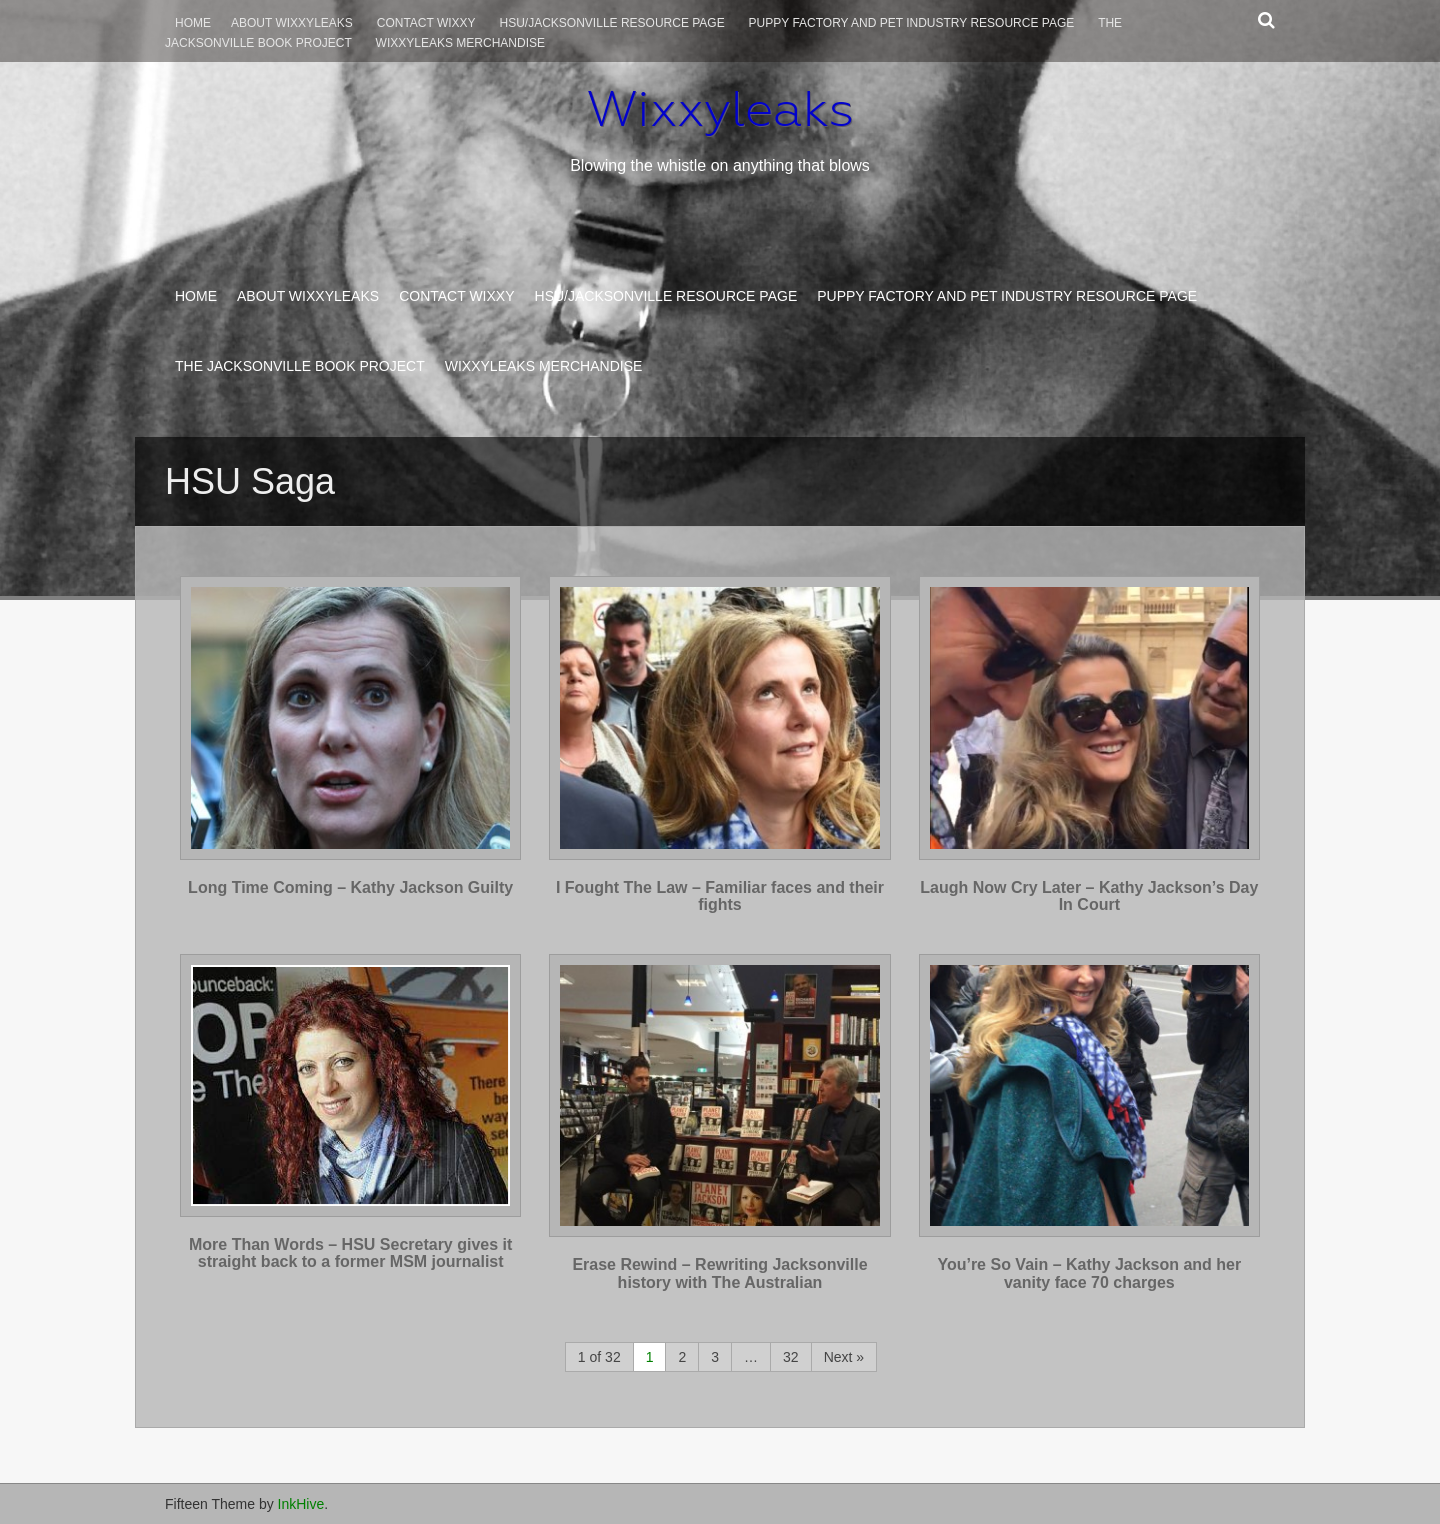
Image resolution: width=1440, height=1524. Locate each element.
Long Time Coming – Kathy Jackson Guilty (350, 887)
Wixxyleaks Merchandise (460, 43)
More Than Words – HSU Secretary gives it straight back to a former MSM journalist (350, 1253)
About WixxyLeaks (292, 23)
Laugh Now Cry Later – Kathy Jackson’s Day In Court (1089, 896)
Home (193, 23)
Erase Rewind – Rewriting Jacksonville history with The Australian (719, 1273)
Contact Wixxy (426, 23)
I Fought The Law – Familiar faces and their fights (720, 896)
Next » (844, 1357)
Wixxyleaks (720, 109)
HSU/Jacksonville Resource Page (612, 23)
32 (791, 1357)
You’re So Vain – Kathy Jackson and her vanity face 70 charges (1089, 1273)
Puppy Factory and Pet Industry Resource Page (912, 23)
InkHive (301, 1504)
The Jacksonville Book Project (300, 366)
